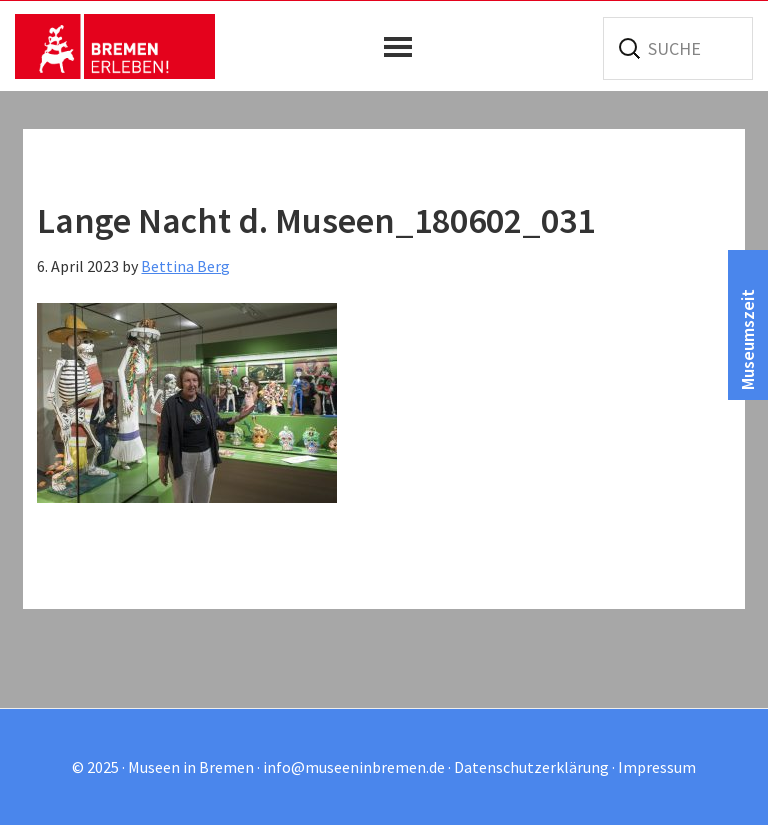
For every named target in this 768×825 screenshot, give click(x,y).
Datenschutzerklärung (531, 767)
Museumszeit (747, 339)
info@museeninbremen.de (354, 767)
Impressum (657, 767)
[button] (403, 47)
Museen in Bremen (115, 46)
